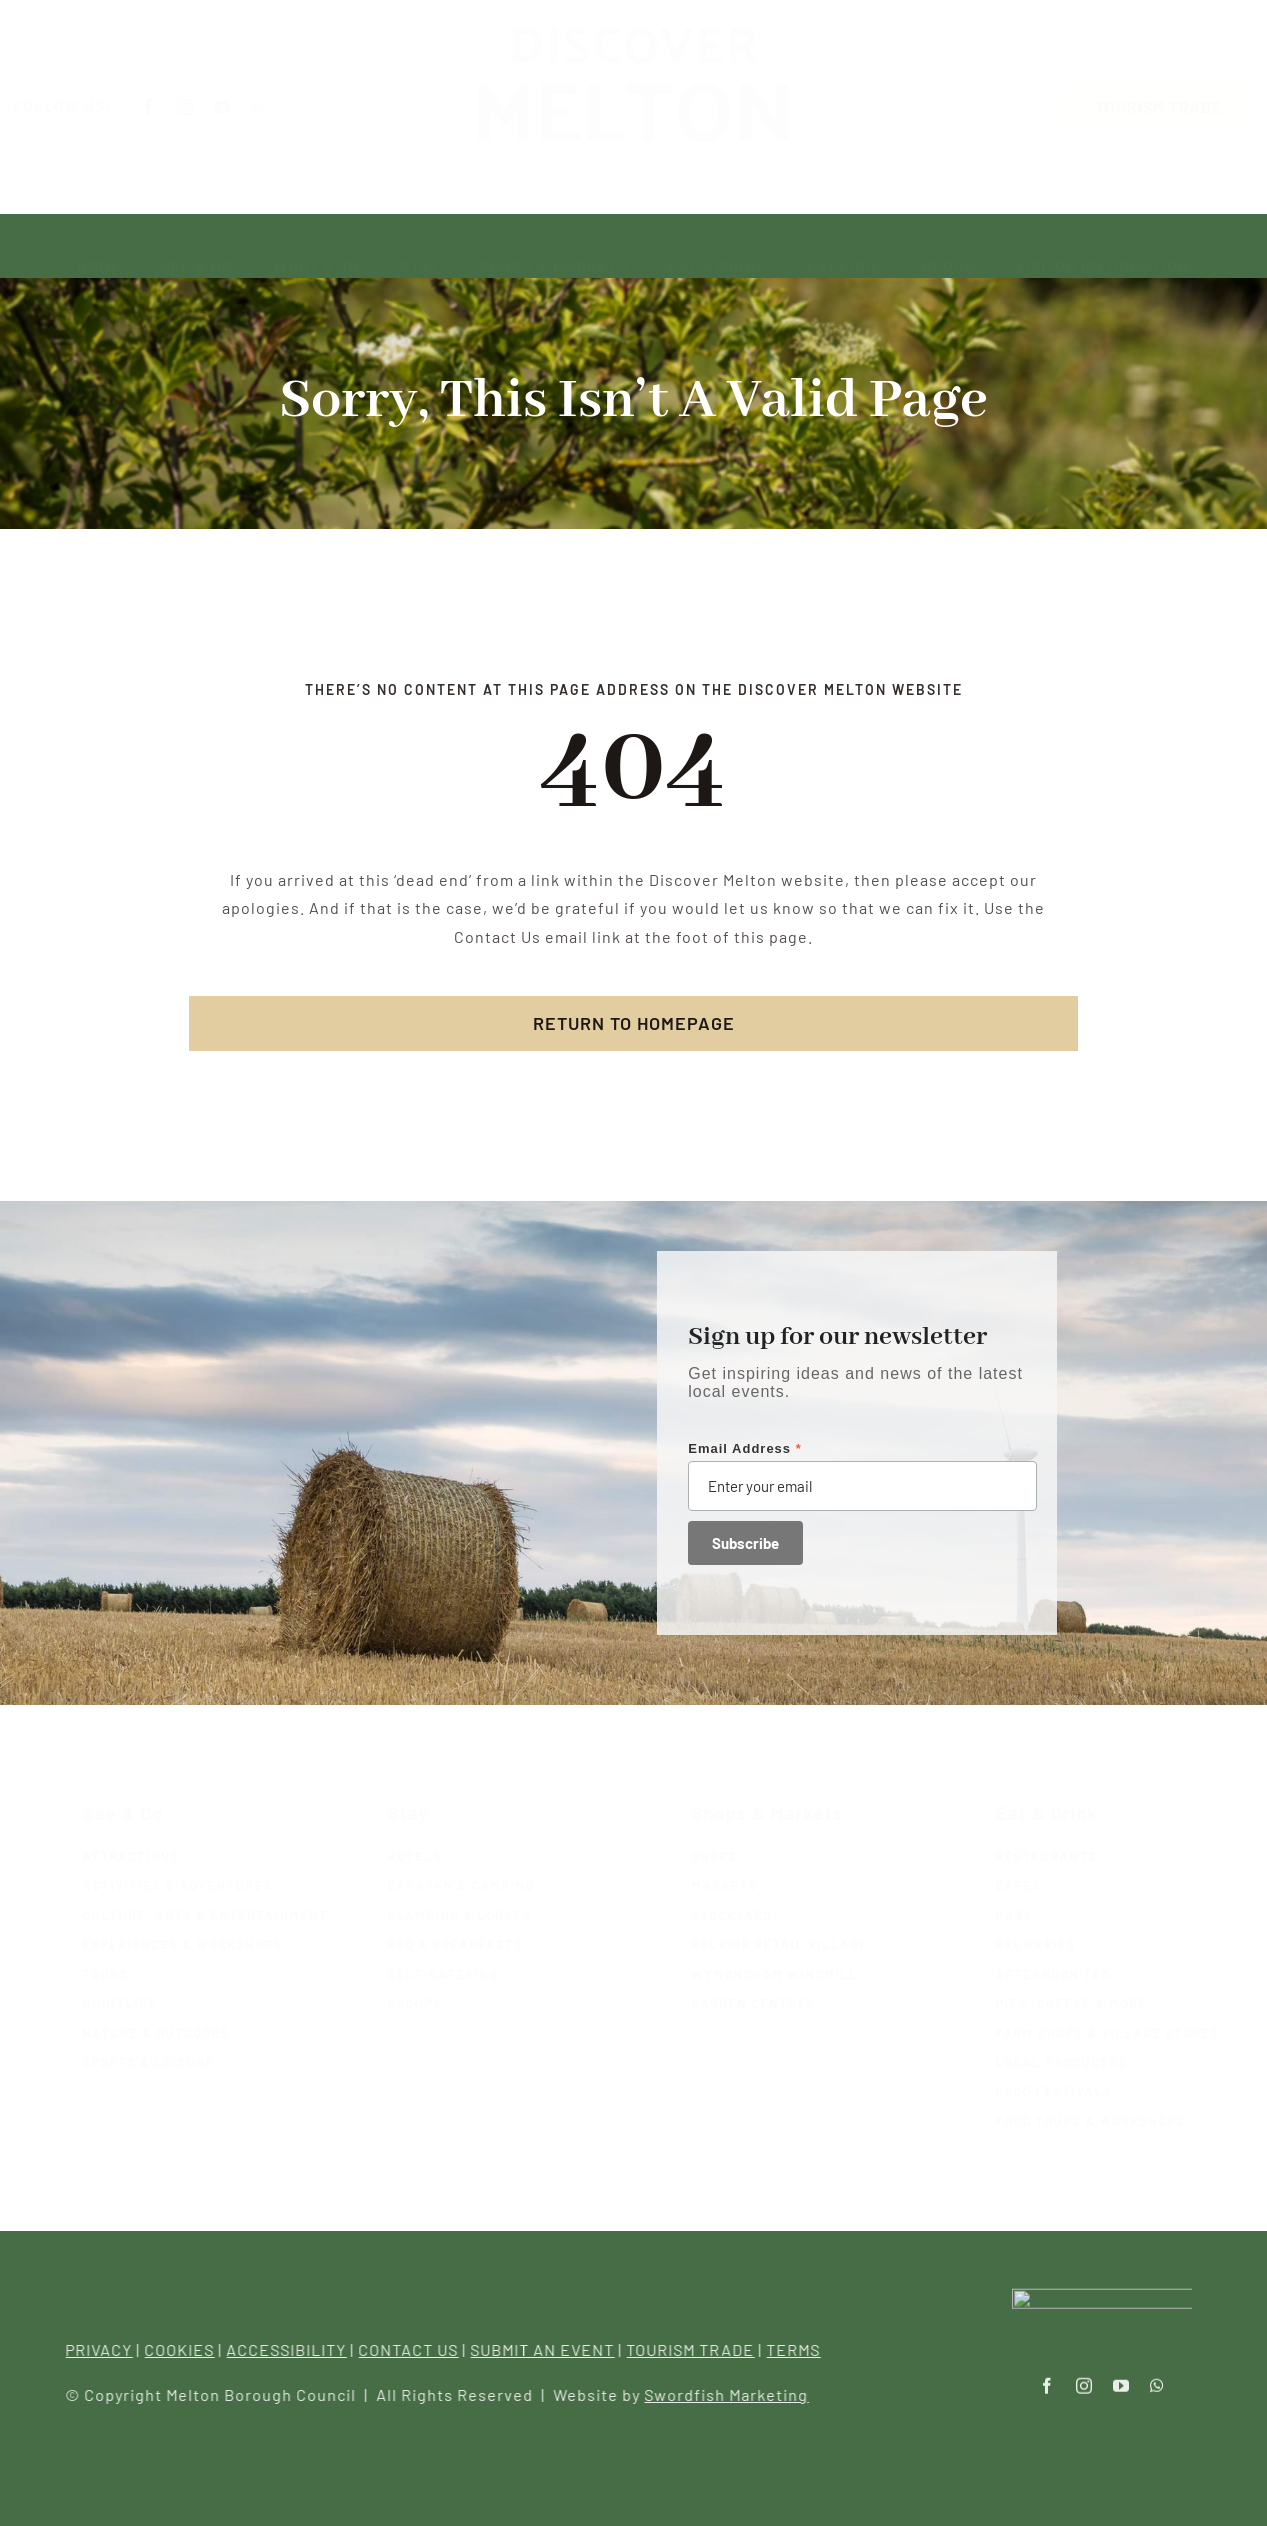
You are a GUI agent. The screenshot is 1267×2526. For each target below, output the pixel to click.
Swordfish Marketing (737, 2394)
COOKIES (190, 2349)
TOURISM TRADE (701, 2349)
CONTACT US (419, 2349)
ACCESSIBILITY (297, 2349)
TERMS (804, 2349)
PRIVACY (109, 2349)
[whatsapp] (276, 107)
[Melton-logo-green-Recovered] (633, 40)
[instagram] (203, 107)
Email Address (745, 1448)
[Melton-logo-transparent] (1102, 2286)
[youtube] (240, 107)
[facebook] (166, 107)
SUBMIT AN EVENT (553, 2349)
